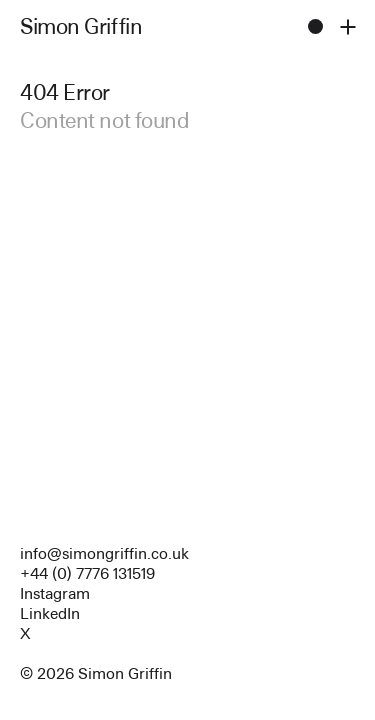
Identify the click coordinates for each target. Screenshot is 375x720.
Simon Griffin (81, 26)
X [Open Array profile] (25, 633)
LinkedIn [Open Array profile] (50, 613)
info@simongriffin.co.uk (104, 553)
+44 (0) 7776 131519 (87, 573)
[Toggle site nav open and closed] (347, 26)
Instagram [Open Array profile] (55, 593)
